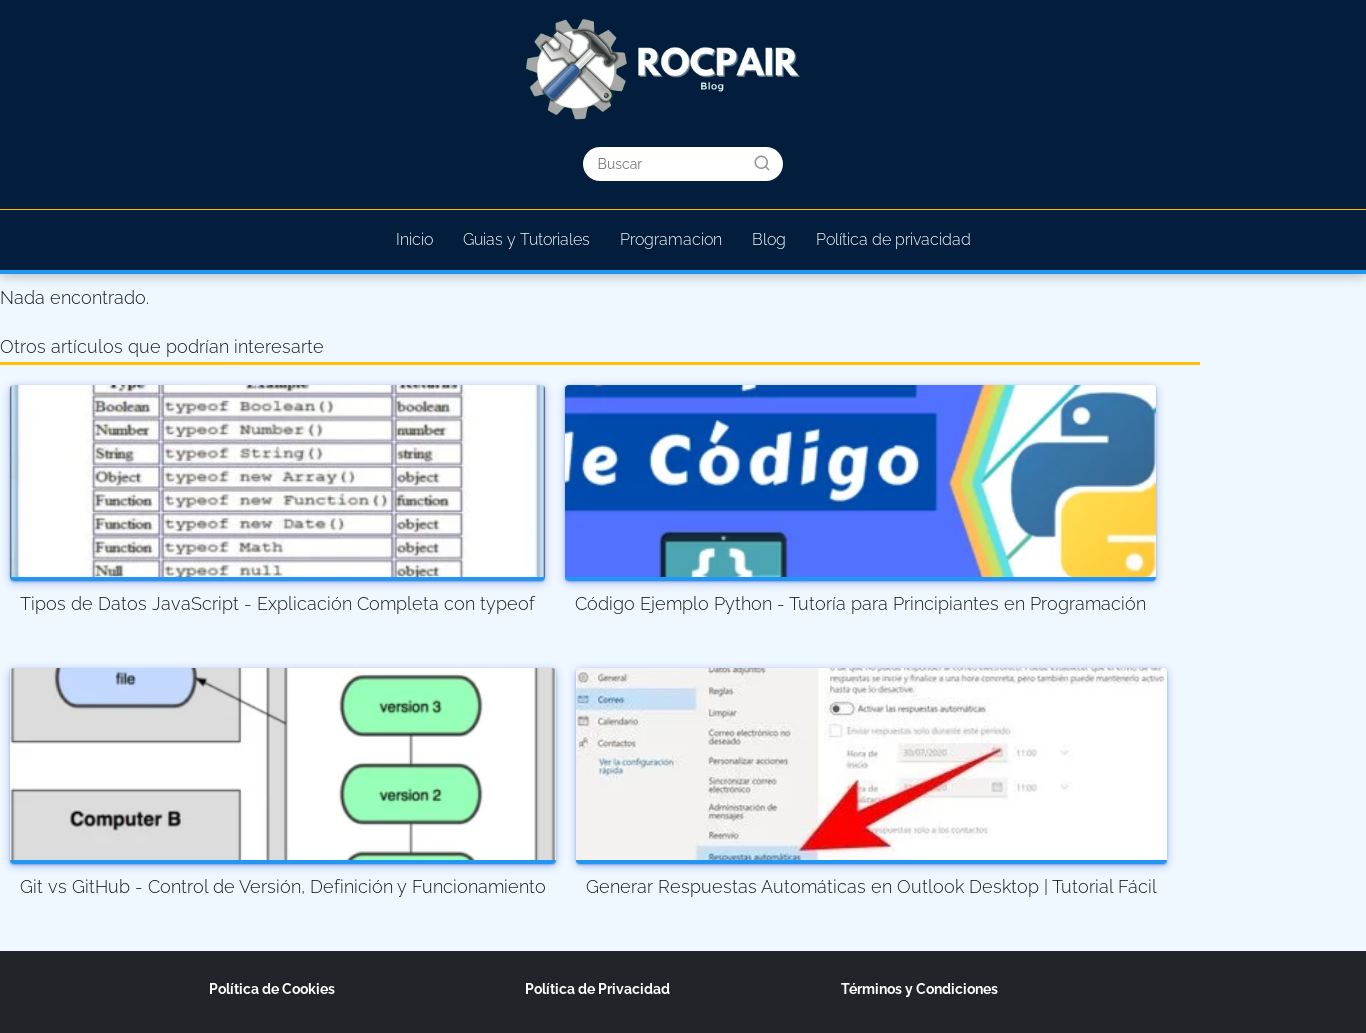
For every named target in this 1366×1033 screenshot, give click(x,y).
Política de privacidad (893, 239)
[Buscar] (762, 163)
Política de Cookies (272, 989)
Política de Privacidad (597, 989)
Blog (769, 239)
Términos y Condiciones (919, 989)
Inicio (414, 239)
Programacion (671, 239)
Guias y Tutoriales (526, 239)
